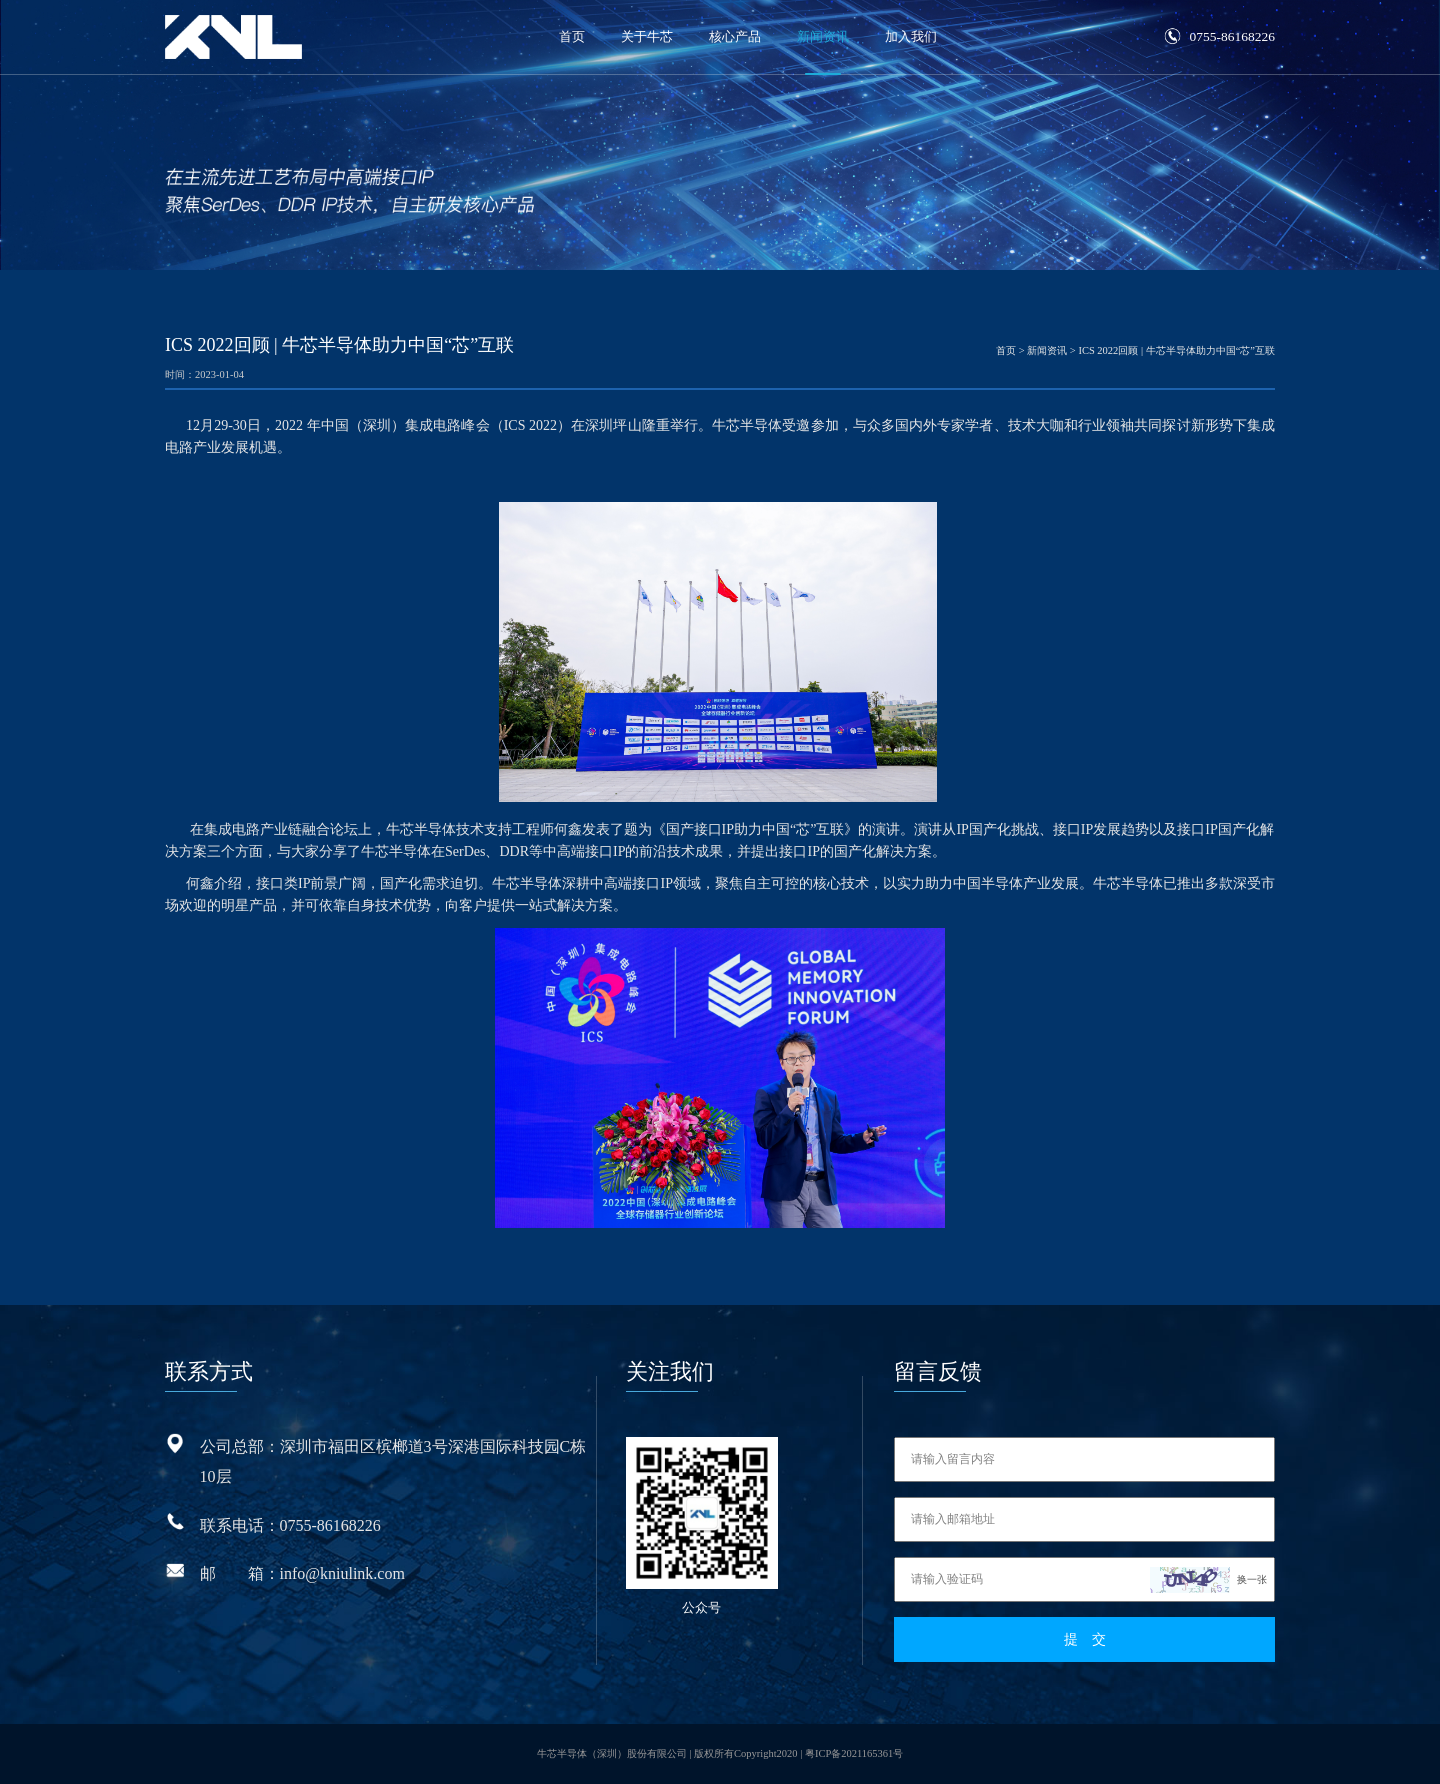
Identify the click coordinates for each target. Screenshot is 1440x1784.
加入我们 (911, 36)
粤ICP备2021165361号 (854, 1753)
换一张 (1252, 1579)
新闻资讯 (823, 36)
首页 (572, 36)
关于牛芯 (647, 36)
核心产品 (735, 36)
